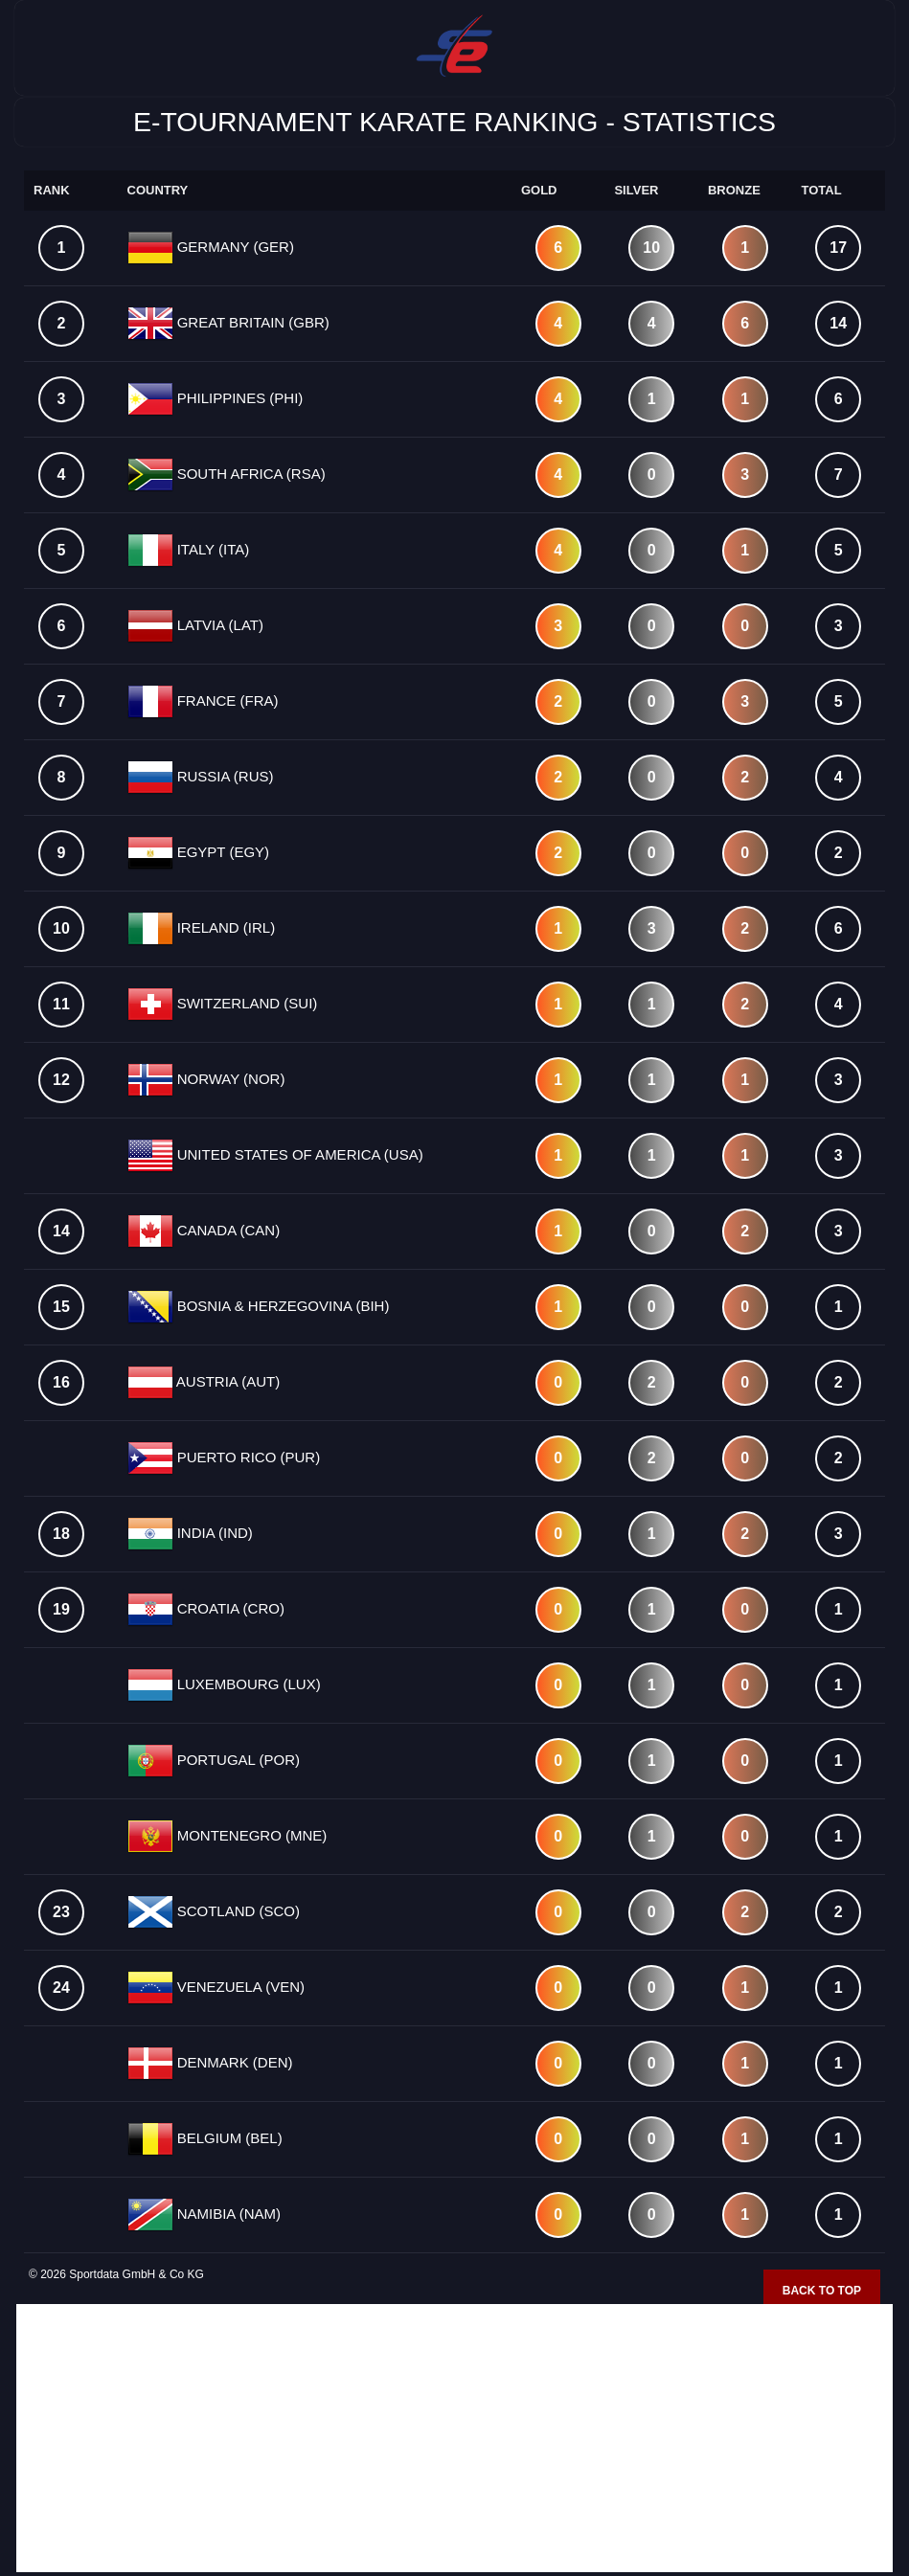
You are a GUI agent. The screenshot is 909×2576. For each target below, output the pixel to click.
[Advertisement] (454, 2438)
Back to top (822, 2290)
